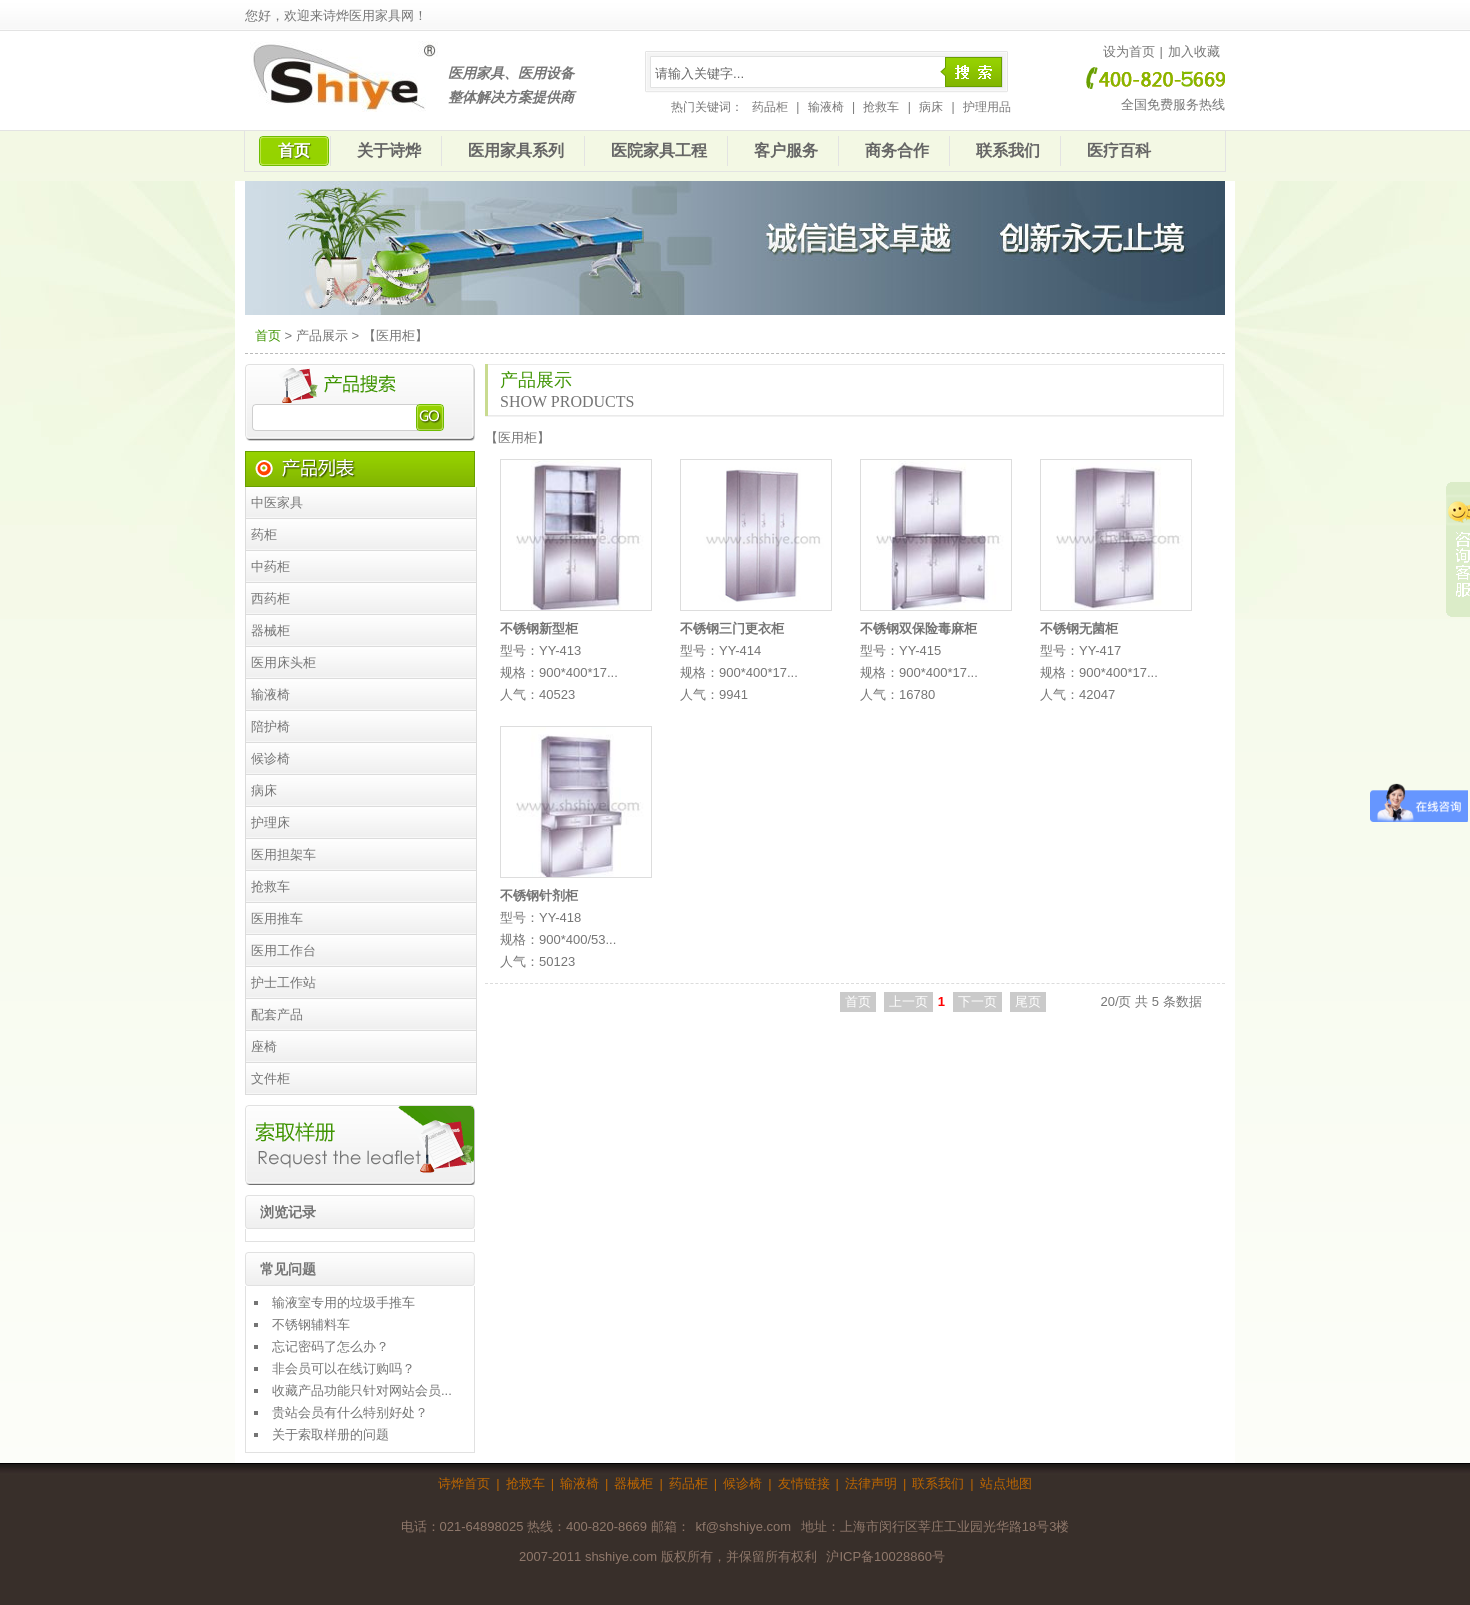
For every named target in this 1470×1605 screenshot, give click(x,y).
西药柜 (270, 598)
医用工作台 (283, 950)
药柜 (264, 534)
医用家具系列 (516, 150)
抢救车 (881, 107)
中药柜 (270, 566)
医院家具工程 (659, 150)
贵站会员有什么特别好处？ (350, 1412)
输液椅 (826, 107)
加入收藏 (1194, 51)
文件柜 (270, 1078)
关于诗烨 (389, 150)
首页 (294, 150)
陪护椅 (270, 726)
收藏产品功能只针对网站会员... (362, 1390)
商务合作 (897, 150)
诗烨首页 (464, 1483)
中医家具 (277, 502)
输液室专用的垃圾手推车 (343, 1302)
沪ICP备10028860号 (885, 1556)
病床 (931, 107)
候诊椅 (270, 758)
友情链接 (804, 1483)
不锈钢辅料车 (311, 1324)
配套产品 (277, 1014)
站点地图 (1006, 1483)
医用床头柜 (283, 662)
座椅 (264, 1046)
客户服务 (786, 150)
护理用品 (987, 107)
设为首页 (1129, 51)
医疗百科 (1119, 150)
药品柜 (770, 107)
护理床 (270, 822)
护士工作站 (283, 982)
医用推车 (277, 918)
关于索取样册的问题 (330, 1434)
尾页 (1028, 1001)
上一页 (908, 1001)
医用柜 (517, 437)
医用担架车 (283, 854)
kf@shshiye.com (744, 1526)
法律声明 (871, 1483)
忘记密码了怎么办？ (330, 1346)
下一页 (977, 1001)
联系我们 (1008, 150)
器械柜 (270, 630)
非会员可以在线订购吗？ (343, 1368)
